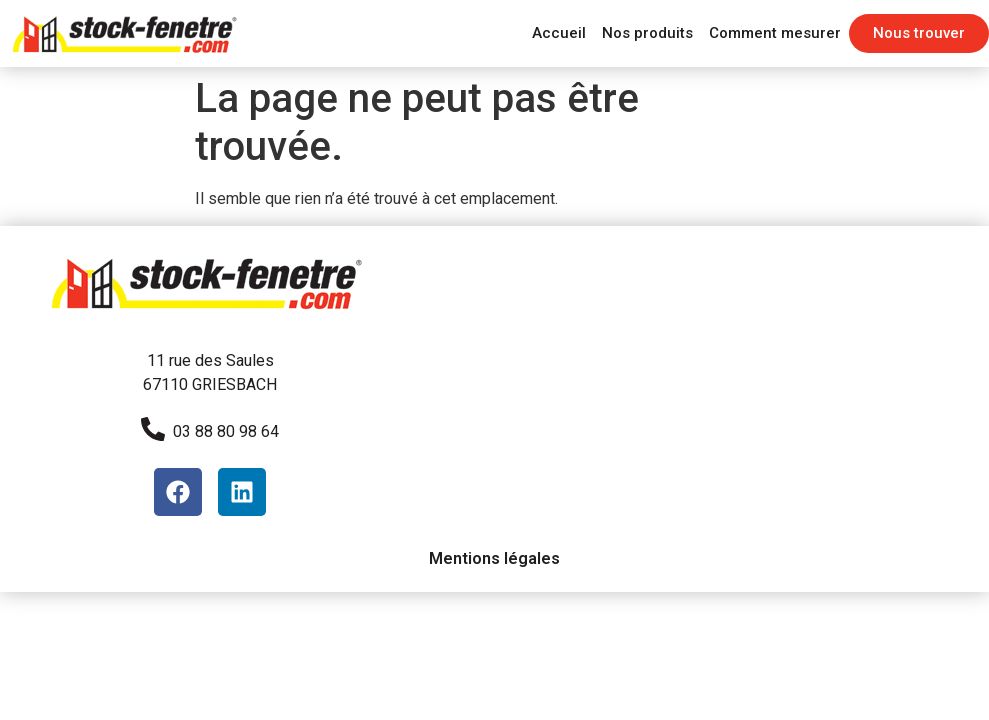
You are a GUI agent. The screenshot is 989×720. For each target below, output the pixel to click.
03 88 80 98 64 (226, 431)
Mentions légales (494, 558)
